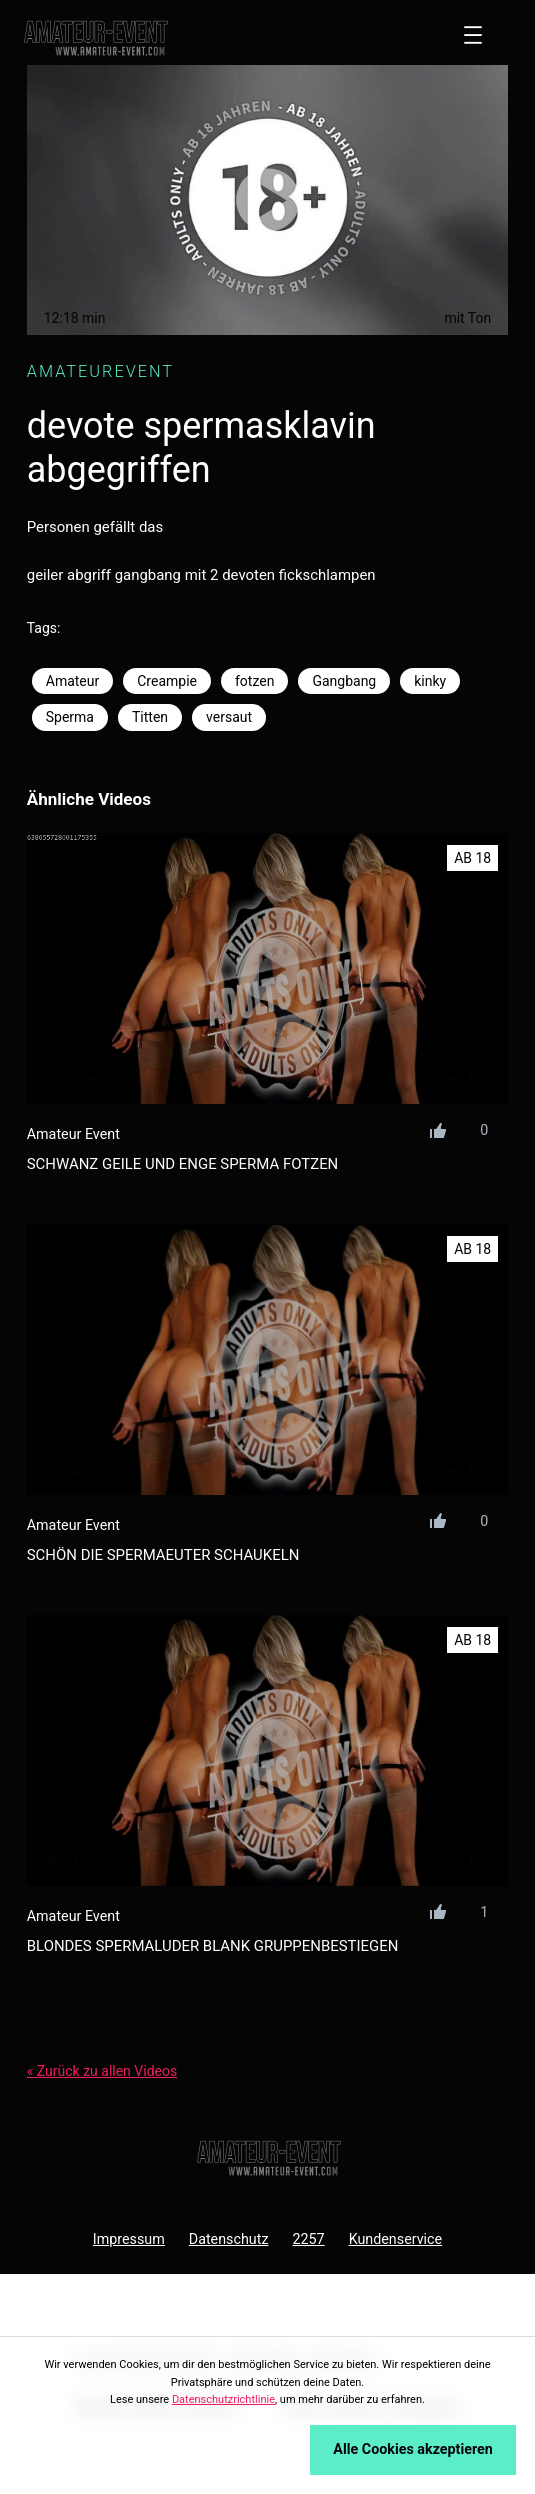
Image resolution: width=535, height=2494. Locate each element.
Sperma (70, 717)
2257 (308, 2239)
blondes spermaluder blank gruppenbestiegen (213, 1946)
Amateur (73, 681)
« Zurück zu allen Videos (102, 2071)
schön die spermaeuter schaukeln (163, 1555)
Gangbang (344, 681)
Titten (150, 717)
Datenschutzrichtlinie (223, 2399)
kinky (430, 681)
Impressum (129, 2239)
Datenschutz (229, 2239)
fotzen (254, 681)
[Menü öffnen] (473, 35)
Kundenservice (396, 2239)
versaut (229, 717)
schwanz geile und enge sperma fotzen (183, 1164)
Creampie (167, 681)
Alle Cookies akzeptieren (412, 2449)
